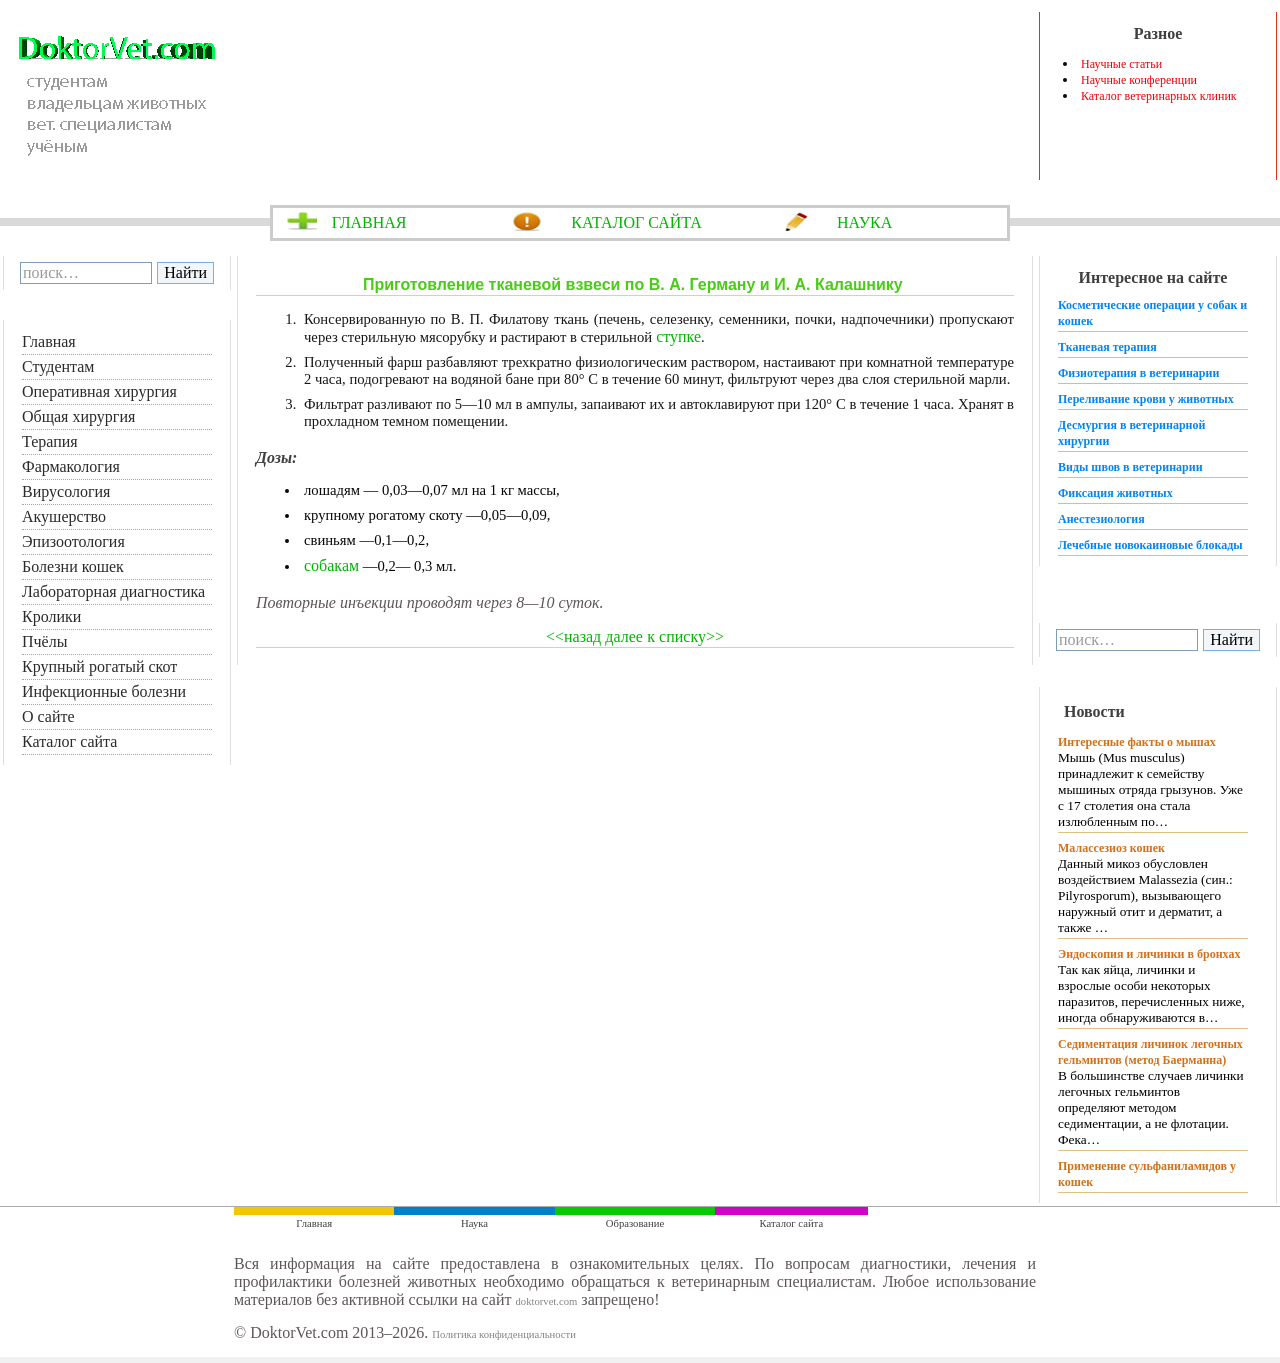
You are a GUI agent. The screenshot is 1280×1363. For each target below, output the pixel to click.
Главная (49, 341)
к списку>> (685, 636)
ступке (676, 336)
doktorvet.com (546, 1301)
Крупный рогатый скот (99, 666)
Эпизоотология (73, 541)
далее (622, 636)
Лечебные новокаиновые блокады (1150, 545)
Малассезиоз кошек (1111, 848)
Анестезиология (1101, 519)
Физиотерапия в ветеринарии (1138, 373)
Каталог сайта (69, 741)
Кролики (51, 616)
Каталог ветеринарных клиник (1159, 96)
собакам (331, 565)
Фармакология (71, 466)
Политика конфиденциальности (504, 1334)
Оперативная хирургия (99, 391)
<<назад (573, 636)
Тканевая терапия (1107, 347)
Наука (474, 1223)
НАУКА (864, 222)
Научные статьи (1121, 64)
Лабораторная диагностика (113, 591)
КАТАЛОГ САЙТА (636, 222)
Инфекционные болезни (104, 691)
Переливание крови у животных (1146, 399)
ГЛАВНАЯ (369, 222)
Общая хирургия (78, 416)
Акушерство (64, 516)
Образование (635, 1223)
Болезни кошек (73, 566)
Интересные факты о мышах (1137, 742)
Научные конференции (1139, 80)
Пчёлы (44, 641)
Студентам (58, 366)
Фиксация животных (1115, 493)
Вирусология (66, 491)
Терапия (50, 441)
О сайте (48, 716)
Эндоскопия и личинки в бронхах (1149, 954)
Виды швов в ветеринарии (1130, 467)
